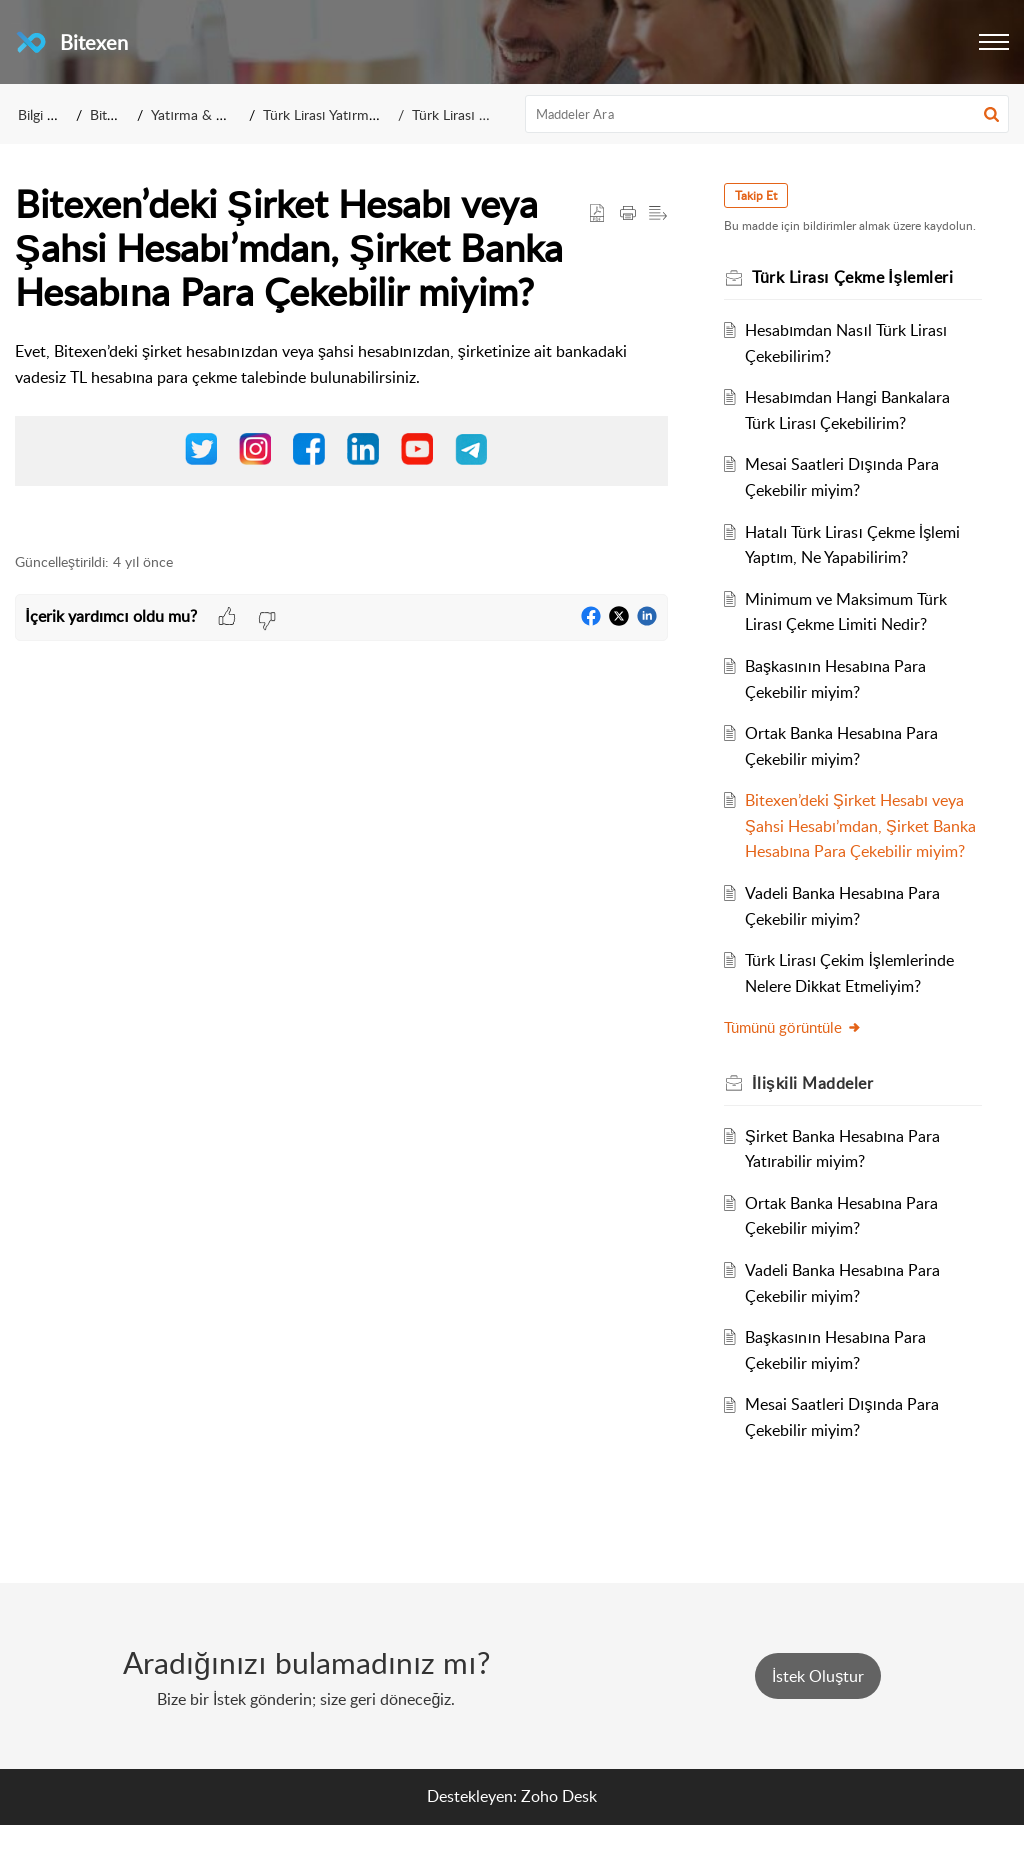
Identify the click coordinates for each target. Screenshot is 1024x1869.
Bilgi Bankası (56, 114)
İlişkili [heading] (820, 1128)
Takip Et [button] (764, 195)
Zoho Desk (559, 1841)
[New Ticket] (818, 1721)
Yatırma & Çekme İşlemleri (232, 114)
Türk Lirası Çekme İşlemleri (494, 114)
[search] (767, 114)
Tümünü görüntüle (801, 1072)
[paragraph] (341, 425)
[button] (994, 42)
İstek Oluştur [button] (818, 1721)
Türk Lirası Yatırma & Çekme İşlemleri (377, 114)
